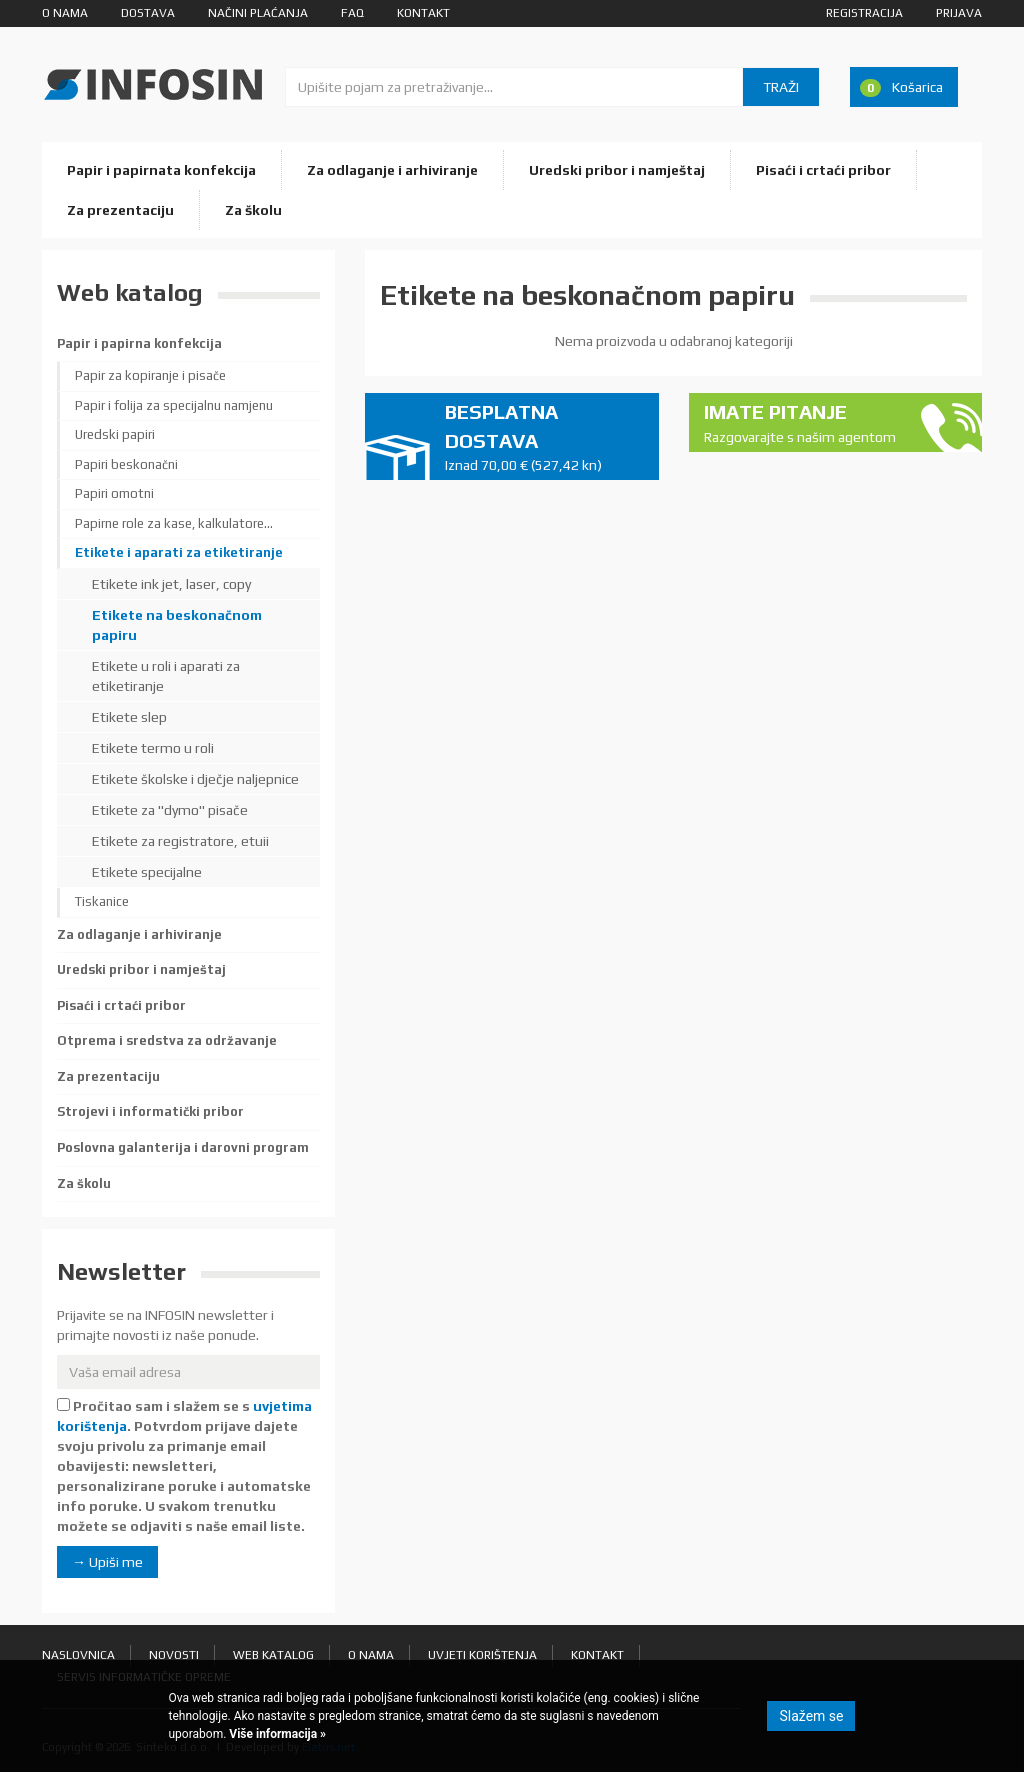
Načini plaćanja (258, 13)
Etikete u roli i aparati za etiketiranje (166, 676)
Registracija (864, 13)
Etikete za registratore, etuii (180, 841)
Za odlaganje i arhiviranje (392, 170)
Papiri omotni (114, 493)
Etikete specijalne (147, 872)
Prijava (959, 13)
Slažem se (811, 1716)
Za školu (253, 210)
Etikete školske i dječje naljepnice (195, 779)
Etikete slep (129, 717)
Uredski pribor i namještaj (617, 170)
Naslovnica (78, 1655)
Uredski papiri (115, 434)
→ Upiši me (107, 1562)
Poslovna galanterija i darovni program (183, 1147)
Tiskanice (102, 901)
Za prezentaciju (120, 210)
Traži (781, 87)
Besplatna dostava (544, 437)
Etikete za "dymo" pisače (170, 810)
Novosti (174, 1655)
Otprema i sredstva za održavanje (167, 1040)
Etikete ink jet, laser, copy (171, 584)
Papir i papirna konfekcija (139, 343)
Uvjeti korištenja (482, 1655)
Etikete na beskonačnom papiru (177, 625)
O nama (65, 13)
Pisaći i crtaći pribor (823, 170)
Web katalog (273, 1655)
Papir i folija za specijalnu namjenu (174, 405)
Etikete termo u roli (153, 748)
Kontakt (423, 13)
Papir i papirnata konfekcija (161, 170)
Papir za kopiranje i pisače (150, 375)
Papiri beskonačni (126, 464)
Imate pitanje (803, 423)
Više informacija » (276, 1734)
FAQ (352, 13)
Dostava (148, 13)
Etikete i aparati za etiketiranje (179, 552)
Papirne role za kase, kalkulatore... (174, 523)
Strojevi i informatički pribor (150, 1111)
